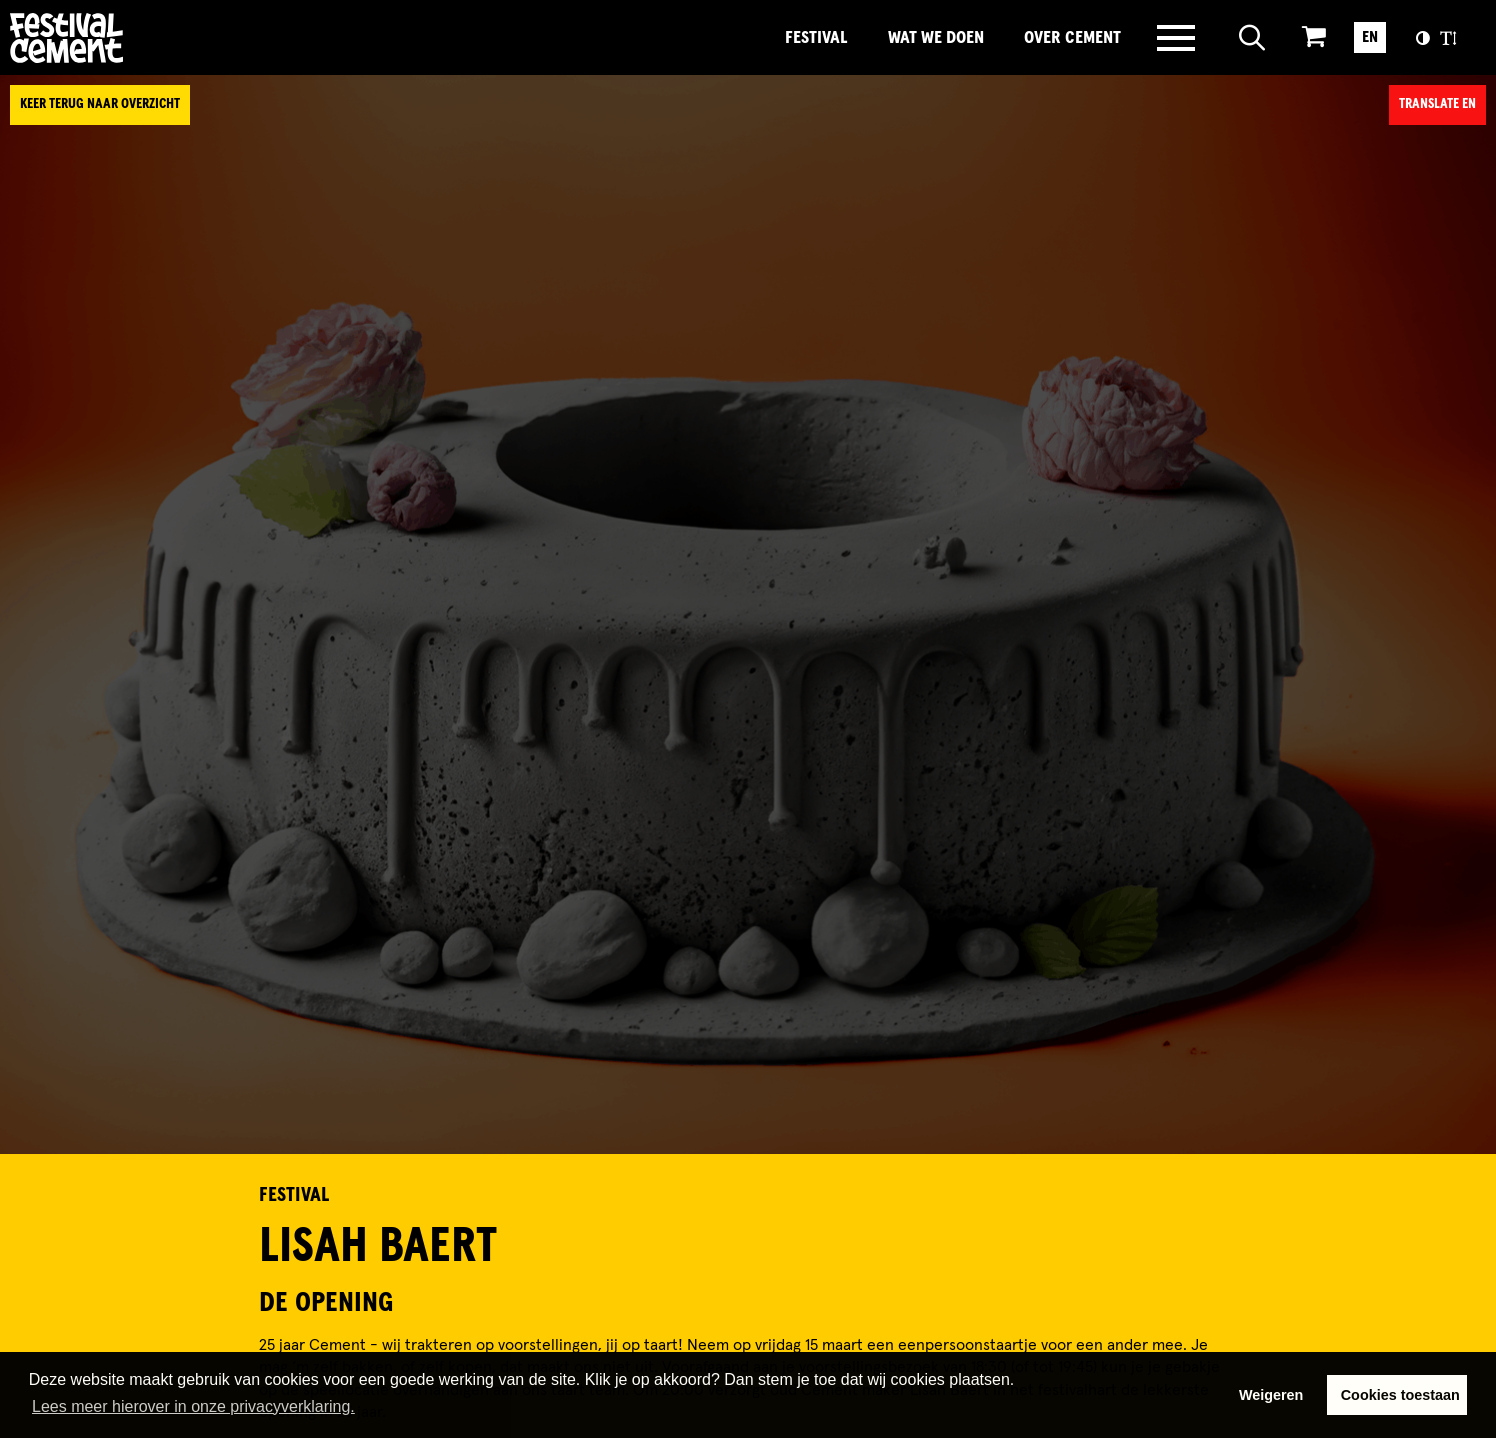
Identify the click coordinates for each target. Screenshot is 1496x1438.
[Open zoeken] (1252, 38)
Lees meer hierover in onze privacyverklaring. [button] (193, 1406)
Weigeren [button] (1271, 1395)
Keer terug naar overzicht (100, 104)
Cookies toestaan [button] (1400, 1395)
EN (1370, 37)
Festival (816, 38)
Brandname (135, 38)
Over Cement (1072, 38)
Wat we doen (936, 38)
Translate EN (1437, 104)
